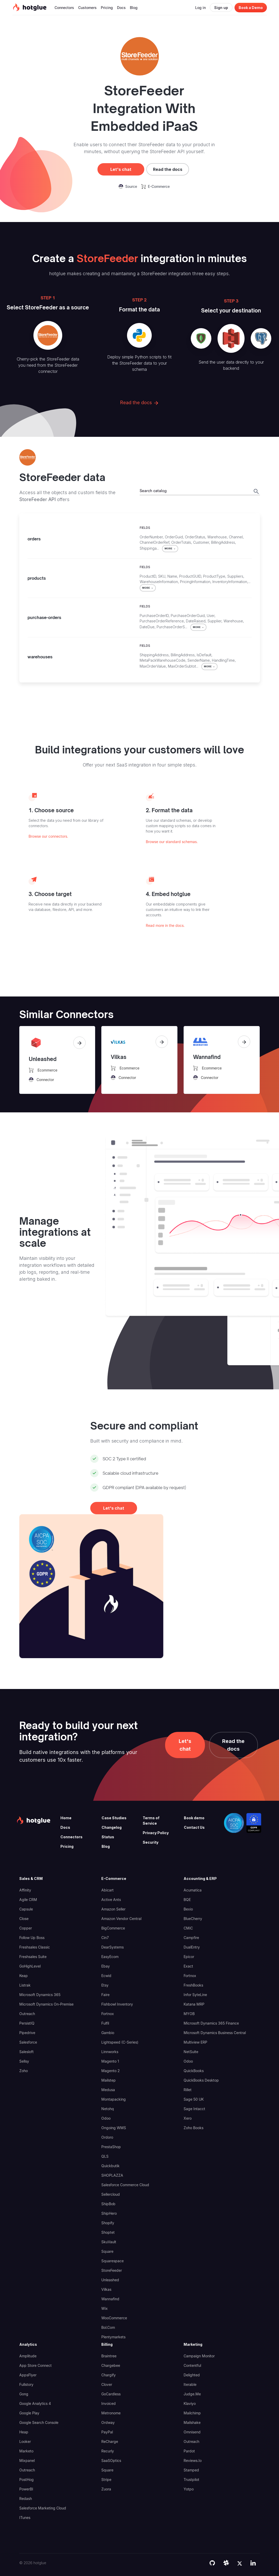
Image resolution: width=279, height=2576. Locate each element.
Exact (188, 1966)
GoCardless (111, 2394)
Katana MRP (194, 2004)
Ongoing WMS (113, 2128)
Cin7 (105, 1937)
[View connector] (79, 1043)
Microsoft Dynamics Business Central (215, 2032)
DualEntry (192, 1947)
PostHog (26, 2479)
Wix (104, 2308)
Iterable (190, 2384)
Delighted (192, 2375)
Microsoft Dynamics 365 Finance (211, 2023)
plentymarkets (113, 2337)
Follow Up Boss (31, 1937)
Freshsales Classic (34, 1947)
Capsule (26, 1909)
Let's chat (120, 169)
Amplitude (28, 2356)
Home (65, 1818)
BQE (187, 1899)
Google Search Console (38, 2422)
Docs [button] (121, 7)
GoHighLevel (30, 1966)
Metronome (111, 2413)
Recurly (107, 2451)
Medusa (108, 2090)
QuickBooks (194, 2071)
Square (107, 2251)
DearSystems (112, 1947)
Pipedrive (27, 2032)
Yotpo (189, 2489)
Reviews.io (193, 2460)
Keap (23, 1975)
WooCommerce (114, 2318)
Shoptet (108, 2232)
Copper (25, 1928)
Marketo (26, 2451)
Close (24, 1918)
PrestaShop (111, 2147)
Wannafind (110, 2299)
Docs (65, 1827)
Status (108, 1837)
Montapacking (113, 2099)
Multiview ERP (195, 2042)
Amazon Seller (113, 1909)
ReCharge (109, 2441)
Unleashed (110, 2280)
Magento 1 (110, 2061)
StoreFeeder (111, 2270)
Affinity (25, 1890)
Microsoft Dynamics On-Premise (46, 2004)
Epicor (189, 1956)
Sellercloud (110, 2194)
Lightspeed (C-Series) (119, 2042)
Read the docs (167, 169)
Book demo (194, 1818)
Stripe (106, 2479)
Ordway (108, 2422)
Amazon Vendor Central (121, 1918)
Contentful (192, 2365)
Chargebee (110, 2365)
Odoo (106, 2118)
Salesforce (28, 2042)
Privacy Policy (156, 1833)
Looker (25, 2441)
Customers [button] (87, 7)
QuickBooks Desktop (201, 2080)
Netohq (107, 2109)
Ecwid (106, 1975)
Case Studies (114, 1818)
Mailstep (108, 2080)
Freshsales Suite (33, 1956)
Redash (25, 2498)
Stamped (191, 2470)
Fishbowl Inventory (117, 2004)
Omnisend (192, 2432)
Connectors (71, 1837)
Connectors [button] (64, 7)
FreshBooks (193, 1985)
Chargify (108, 2375)
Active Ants (111, 1899)
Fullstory (26, 2384)
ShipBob (108, 2204)
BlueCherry (193, 1918)
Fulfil (105, 2023)
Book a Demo (251, 7)
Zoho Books (193, 2128)
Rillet (188, 2090)
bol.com (108, 2327)
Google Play (29, 2413)
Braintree (108, 2356)
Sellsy (24, 2061)
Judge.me (192, 2394)
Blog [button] (134, 7)
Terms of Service (151, 1820)
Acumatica (193, 1890)
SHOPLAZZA (112, 2175)
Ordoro (107, 2137)
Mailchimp (192, 2413)
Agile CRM (28, 1899)
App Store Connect (35, 2365)
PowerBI (26, 2489)
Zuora (106, 2489)
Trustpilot (191, 2479)
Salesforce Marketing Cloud (42, 2508)
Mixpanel (27, 2460)
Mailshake (192, 2422)
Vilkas (106, 2289)
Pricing (67, 1846)
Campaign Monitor (199, 2356)
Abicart (107, 1890)
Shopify (107, 2223)
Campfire (191, 1937)
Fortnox (107, 2013)
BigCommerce (113, 1928)
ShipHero (109, 2213)
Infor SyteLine (195, 1994)
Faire (105, 1994)
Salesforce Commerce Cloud (125, 2185)
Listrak (25, 1985)
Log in (200, 7)
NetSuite (191, 2051)
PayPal (107, 2432)
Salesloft (26, 2051)
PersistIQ (26, 2023)
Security (150, 1842)
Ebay (105, 1966)
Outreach (27, 2013)
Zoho (23, 2071)
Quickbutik (110, 2166)
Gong (23, 2394)
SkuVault (108, 2242)
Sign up (221, 7)
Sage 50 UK (194, 2099)
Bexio (188, 1909)
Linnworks (109, 2051)
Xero (188, 2118)
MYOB (189, 2013)
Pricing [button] (107, 7)
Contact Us (194, 1827)
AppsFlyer (28, 2375)
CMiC (188, 1928)
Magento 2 (110, 2071)
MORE (170, 548)
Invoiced (108, 2403)
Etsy (105, 1985)
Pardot (189, 2451)
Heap (23, 2432)
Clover (106, 2384)
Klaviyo (190, 2403)
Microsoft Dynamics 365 (39, 1994)
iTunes (24, 2517)
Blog (106, 1846)
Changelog (112, 1827)
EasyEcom (110, 1956)
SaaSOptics (111, 2460)
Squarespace (112, 2261)
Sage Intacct (194, 2109)
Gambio (107, 2032)
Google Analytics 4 (35, 2403)
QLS (105, 2156)
